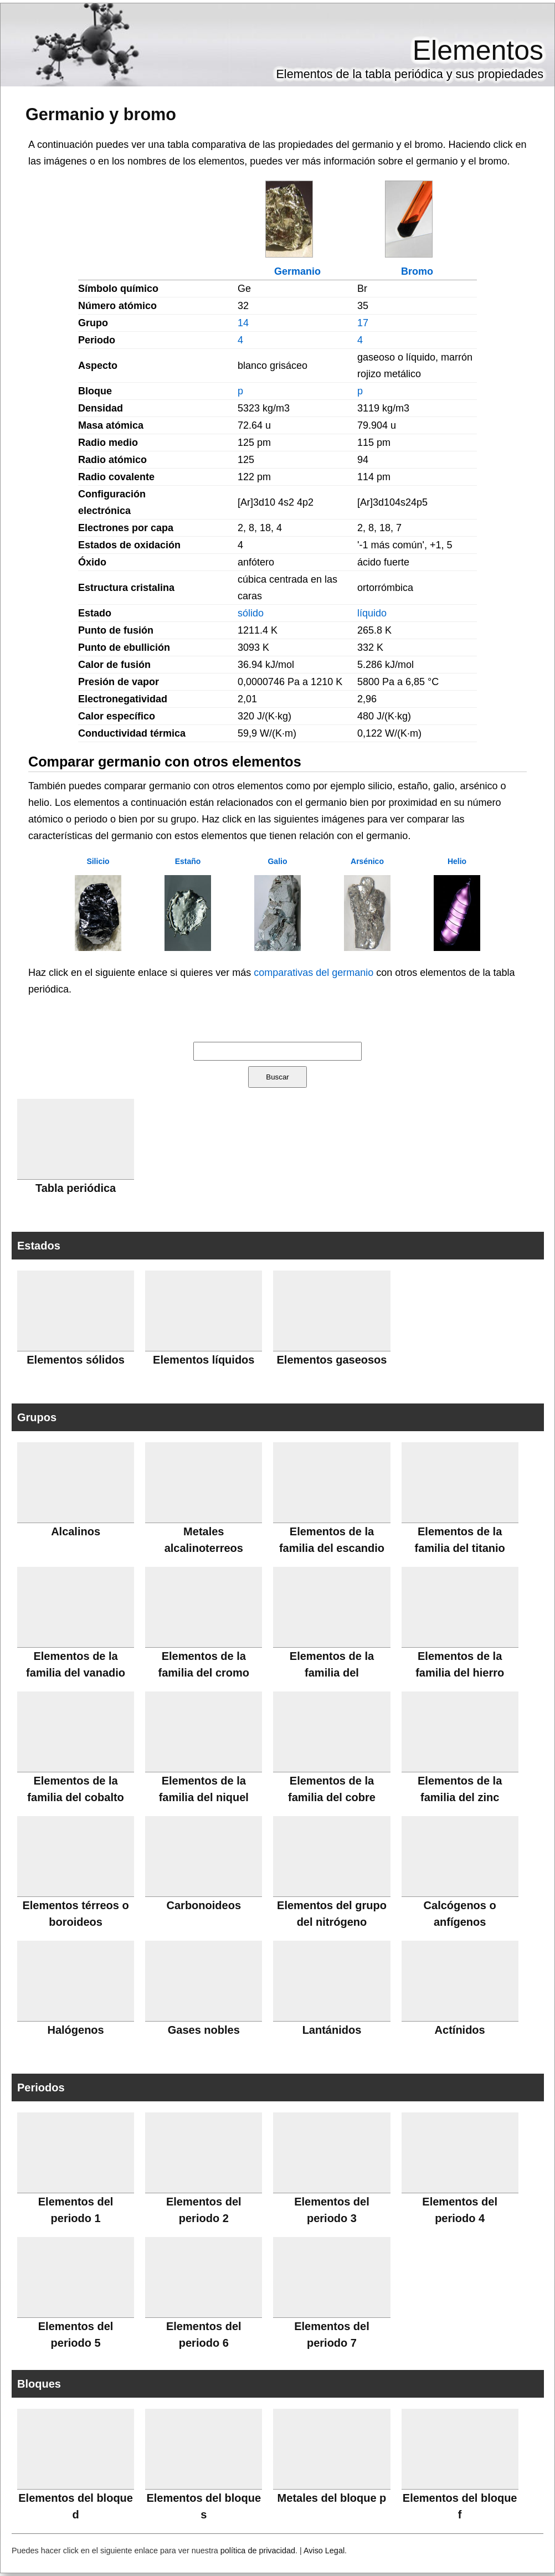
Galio (277, 861)
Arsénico (367, 861)
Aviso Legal (324, 2550)
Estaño (188, 861)
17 (362, 322)
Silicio (97, 861)
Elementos (478, 50)
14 (243, 322)
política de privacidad (257, 2550)
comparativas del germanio (313, 972)
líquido (372, 613)
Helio (457, 861)
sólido (251, 613)
